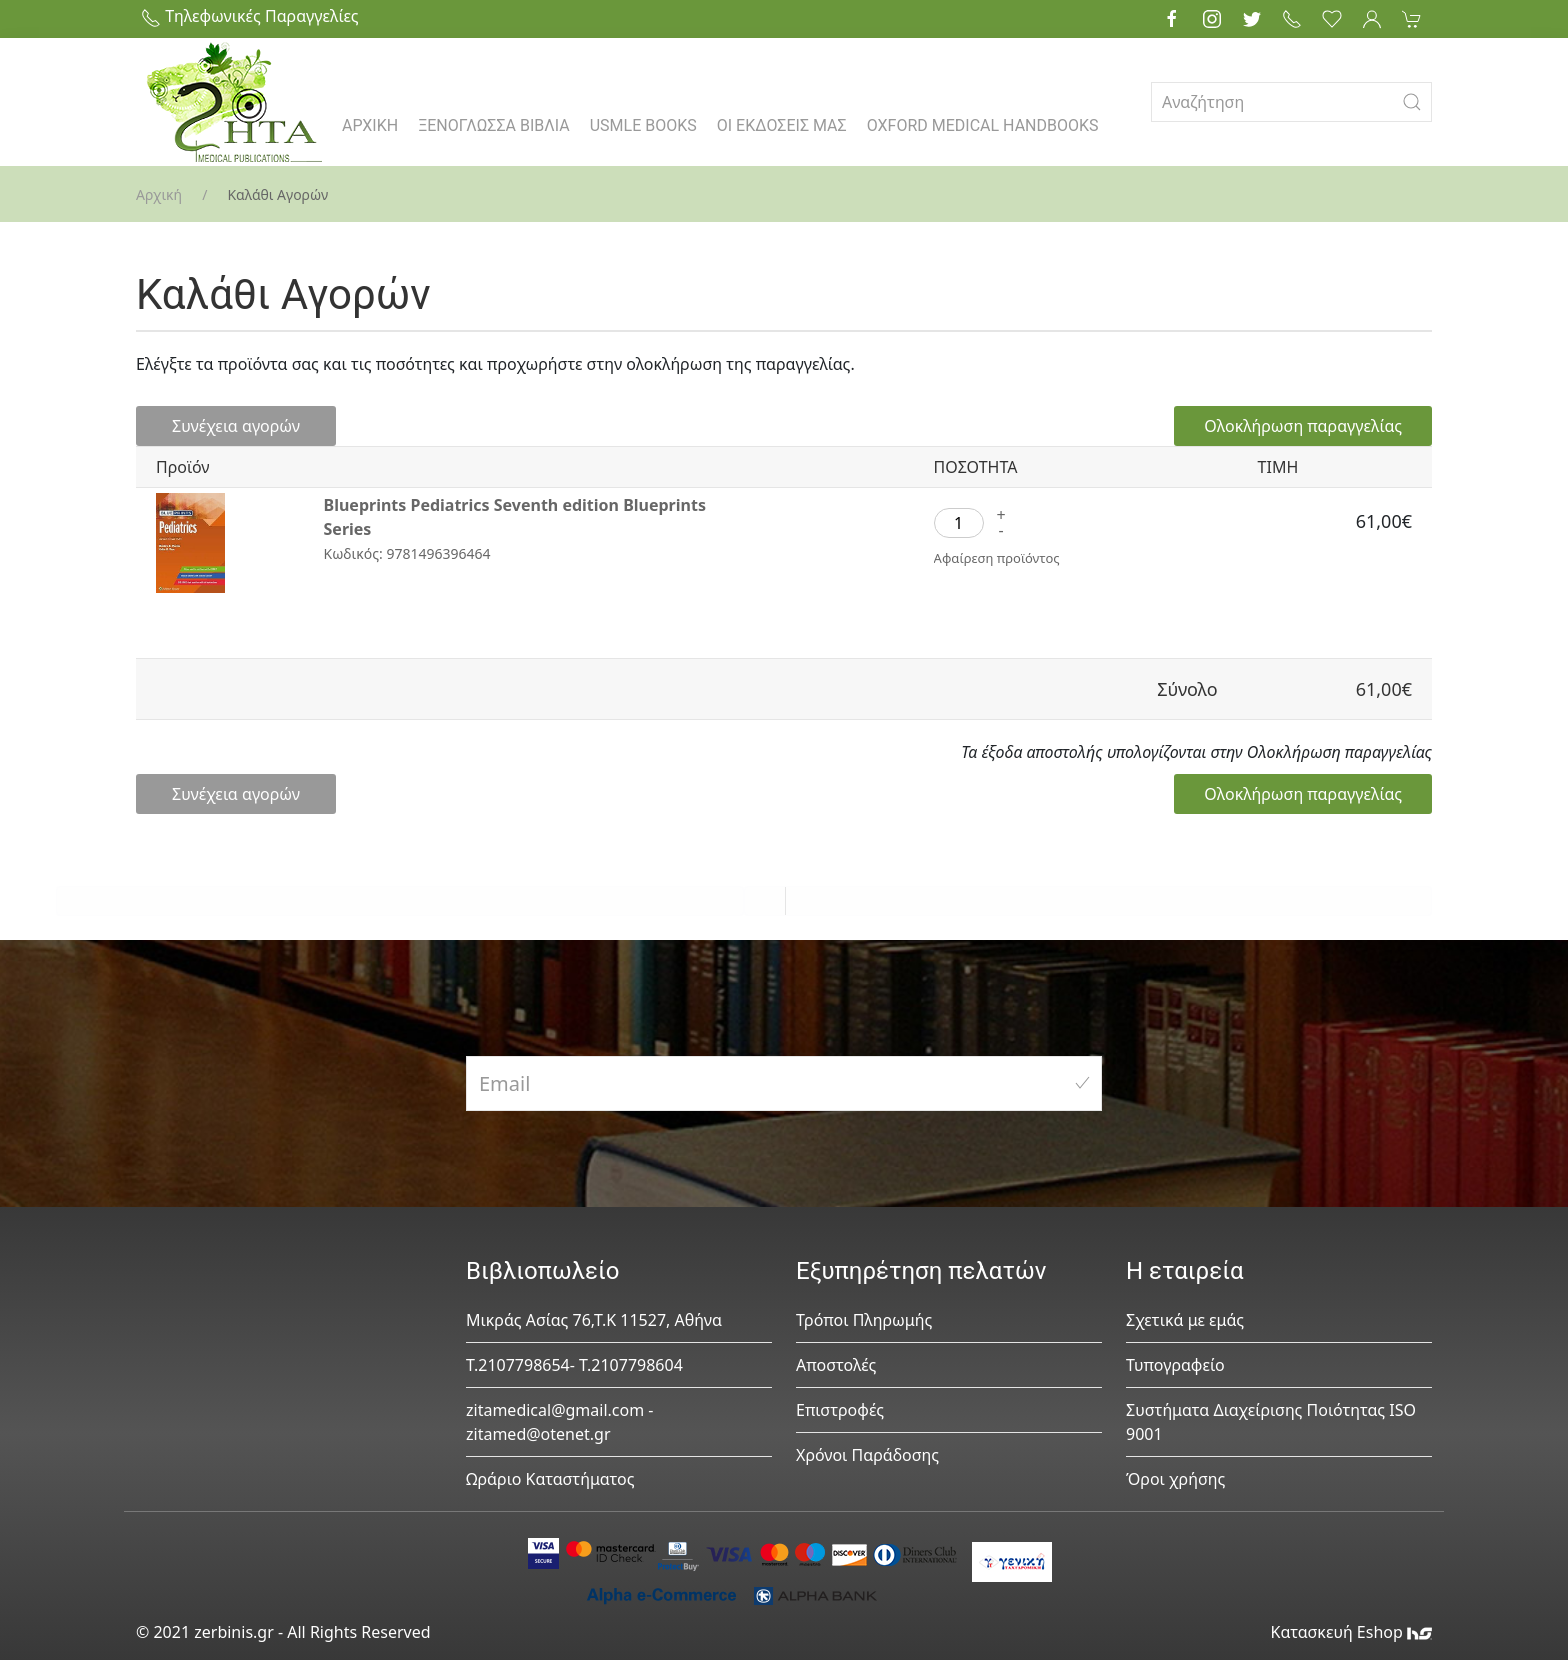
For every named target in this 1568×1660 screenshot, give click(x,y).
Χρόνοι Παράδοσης (867, 1455)
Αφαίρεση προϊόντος (997, 558)
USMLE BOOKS (643, 125)
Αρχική (159, 194)
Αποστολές (836, 1365)
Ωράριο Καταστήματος (550, 1479)
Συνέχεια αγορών (236, 426)
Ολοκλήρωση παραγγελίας (1303, 426)
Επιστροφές (840, 1410)
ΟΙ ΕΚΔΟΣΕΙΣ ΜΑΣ (782, 125)
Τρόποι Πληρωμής (864, 1320)
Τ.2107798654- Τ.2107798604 (574, 1365)
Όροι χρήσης (1175, 1479)
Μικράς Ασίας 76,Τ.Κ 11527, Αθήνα (594, 1320)
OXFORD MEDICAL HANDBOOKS (983, 125)
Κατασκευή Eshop (1351, 1632)
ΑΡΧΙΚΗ (370, 125)
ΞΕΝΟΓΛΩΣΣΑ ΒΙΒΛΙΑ (494, 125)
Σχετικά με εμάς (1185, 1320)
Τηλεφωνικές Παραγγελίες (250, 16)
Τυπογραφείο (1175, 1365)
